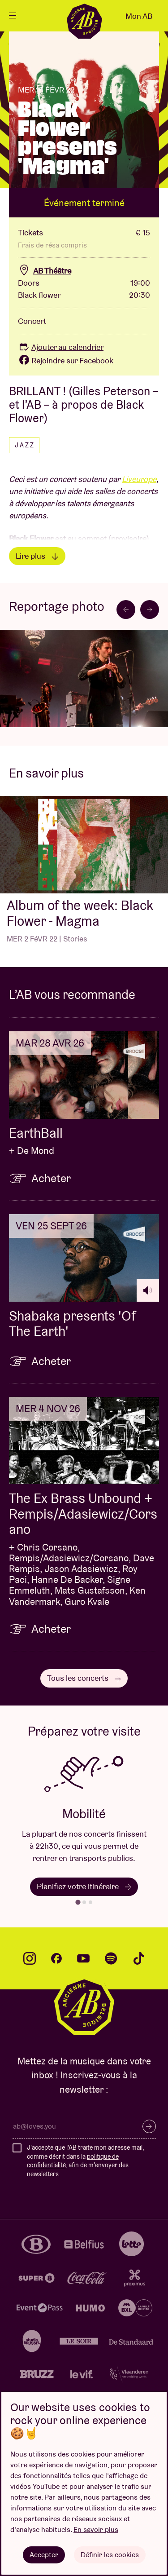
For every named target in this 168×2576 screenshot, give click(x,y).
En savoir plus (95, 2529)
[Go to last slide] (125, 609)
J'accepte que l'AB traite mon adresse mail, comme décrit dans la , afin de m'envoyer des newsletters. (85, 2160)
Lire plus (37, 556)
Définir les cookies (110, 2554)
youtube (83, 1958)
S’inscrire (149, 2126)
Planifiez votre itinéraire (84, 1886)
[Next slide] (149, 609)
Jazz (25, 445)
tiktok (139, 1958)
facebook (56, 1958)
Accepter (44, 2554)
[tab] (77, 1902)
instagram (29, 1958)
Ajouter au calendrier (60, 347)
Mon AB (138, 16)
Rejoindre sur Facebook (65, 360)
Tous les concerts (84, 1678)
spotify (111, 1958)
